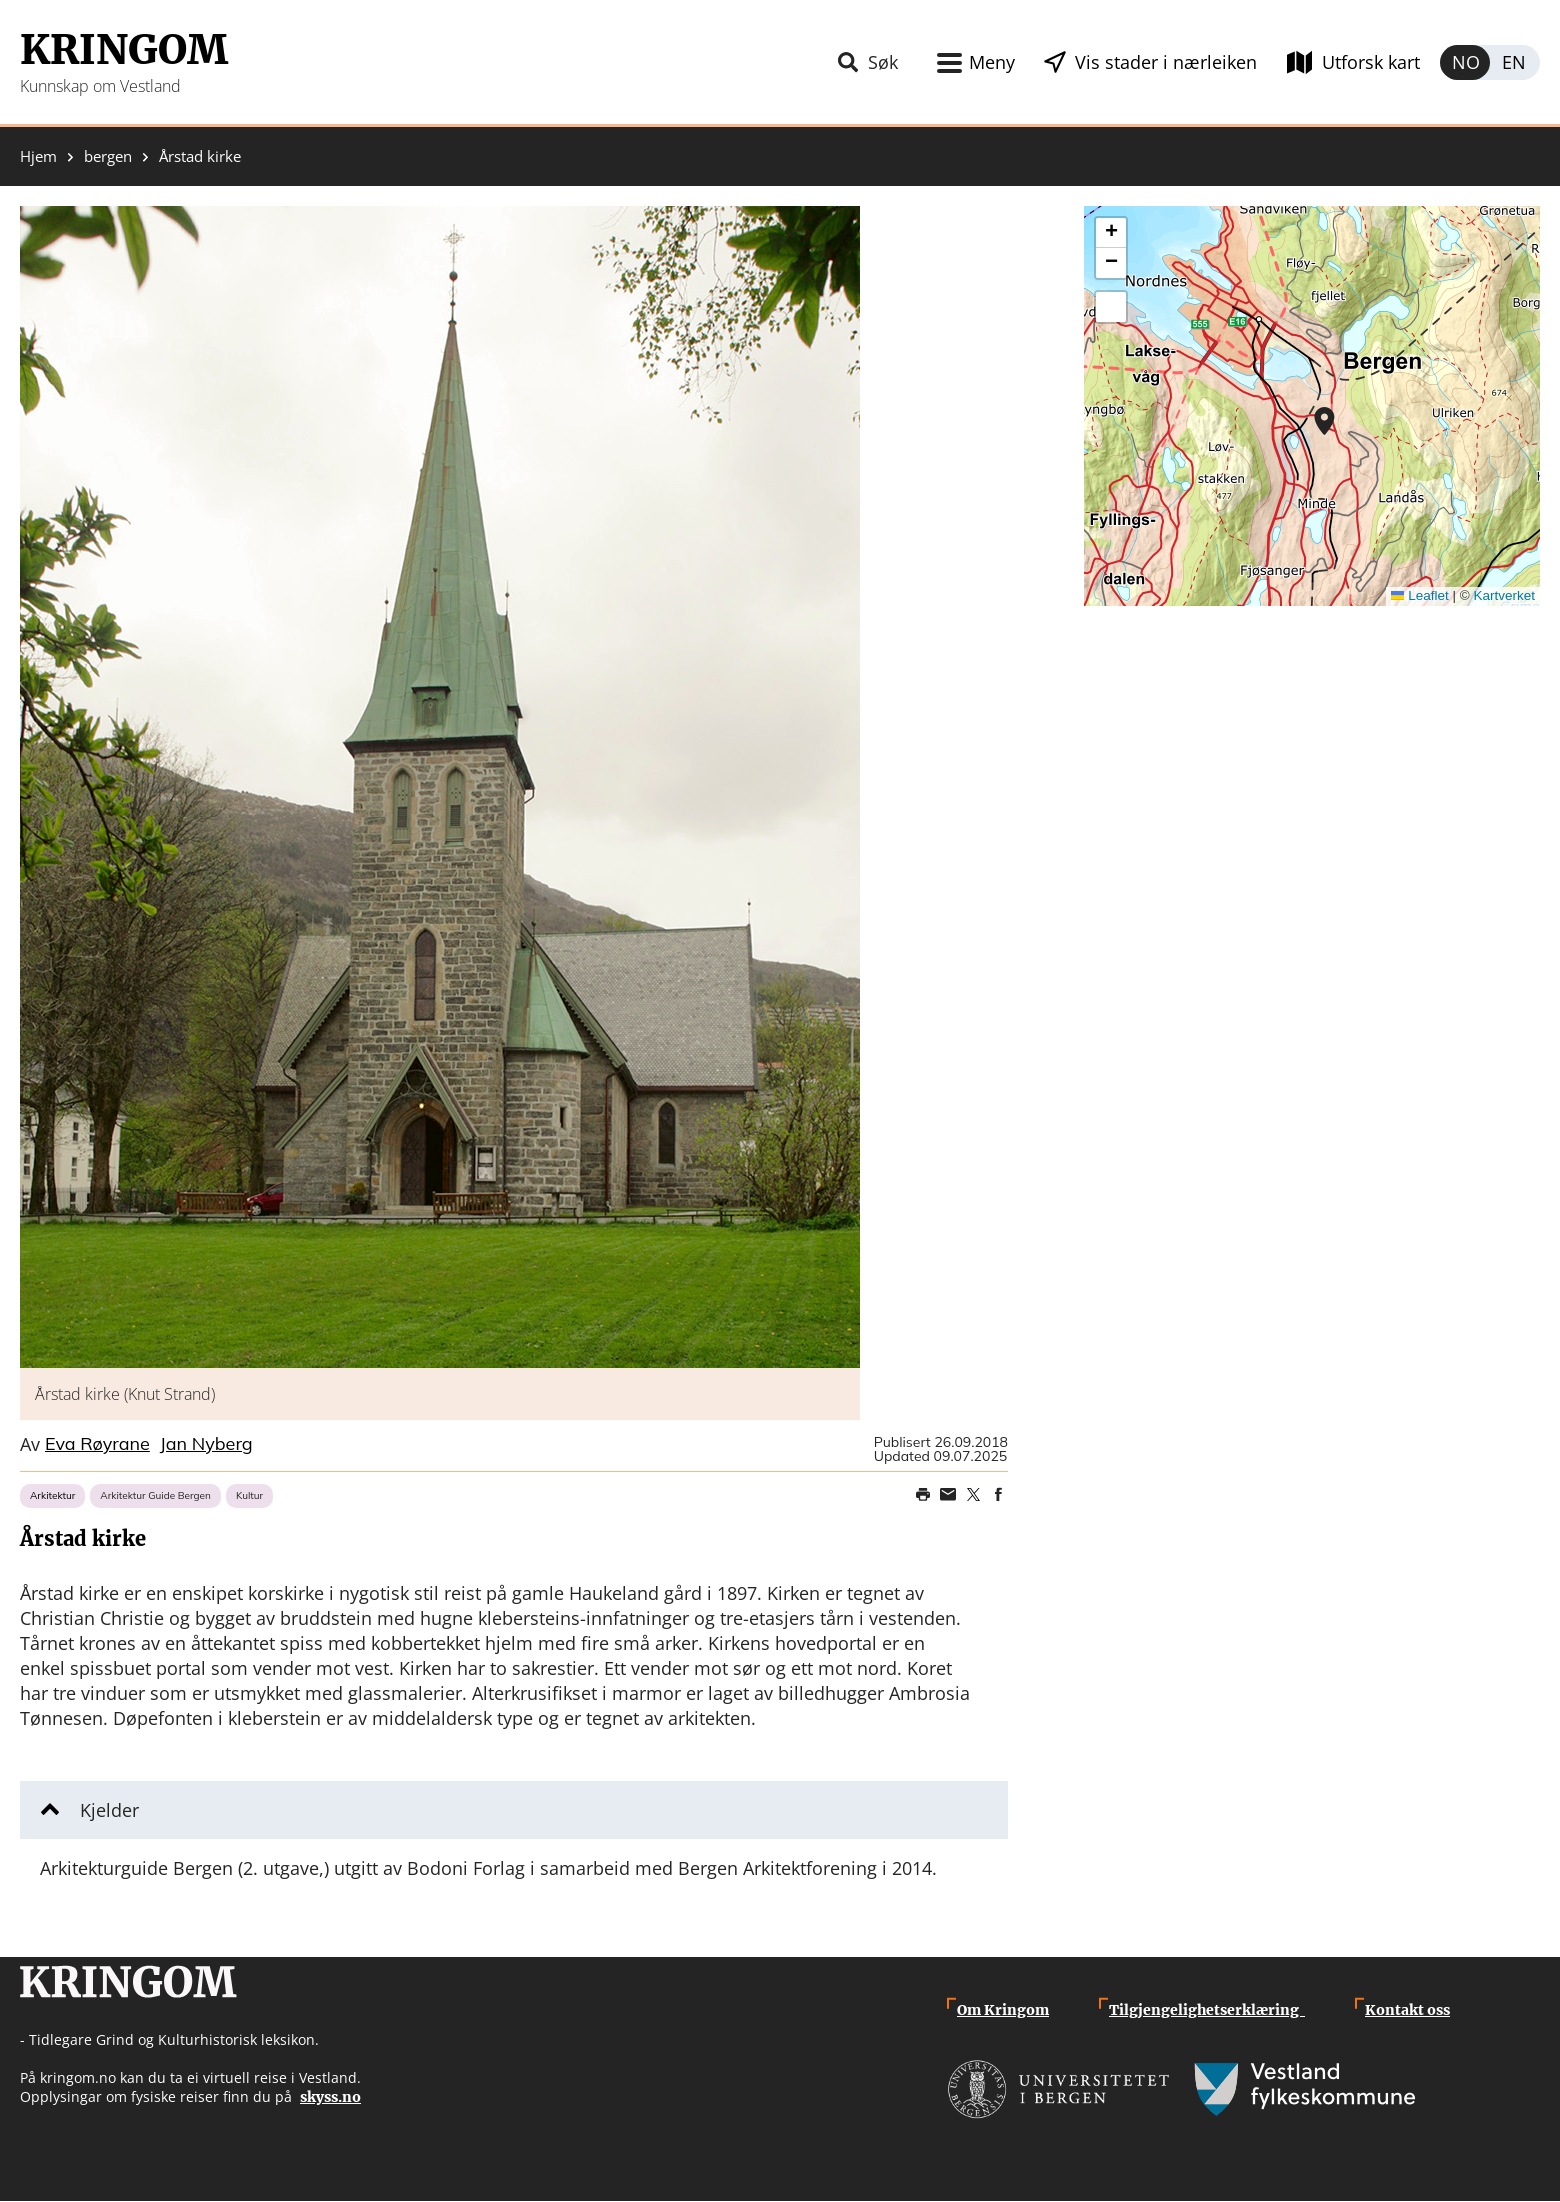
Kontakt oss (1407, 2010)
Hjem (38, 156)
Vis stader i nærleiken (1166, 62)
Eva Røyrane (97, 1445)
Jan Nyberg (206, 1445)
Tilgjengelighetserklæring (1207, 2010)
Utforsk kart (1371, 62)
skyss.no (330, 2097)
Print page (923, 1495)
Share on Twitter (973, 1495)
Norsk (1465, 62)
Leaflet (1420, 595)
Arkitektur (52, 1495)
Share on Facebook (998, 1495)
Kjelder (109, 1810)
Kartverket (1504, 595)
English (1515, 62)
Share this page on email (948, 1495)
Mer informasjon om (1324, 421)
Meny (992, 62)
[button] (440, 787)
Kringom (124, 50)
